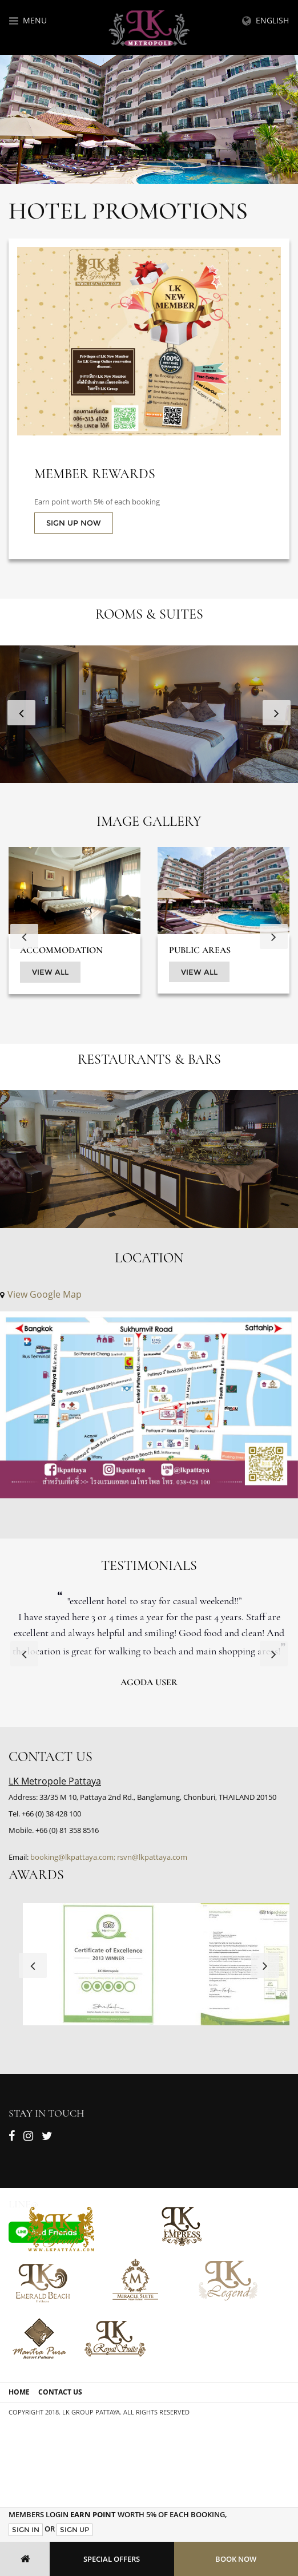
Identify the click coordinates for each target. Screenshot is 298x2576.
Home (19, 2392)
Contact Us (60, 2392)
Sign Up (74, 2529)
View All (50, 971)
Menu (28, 20)
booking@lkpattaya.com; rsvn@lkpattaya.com (108, 1857)
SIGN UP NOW (73, 522)
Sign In (25, 2529)
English (265, 20)
